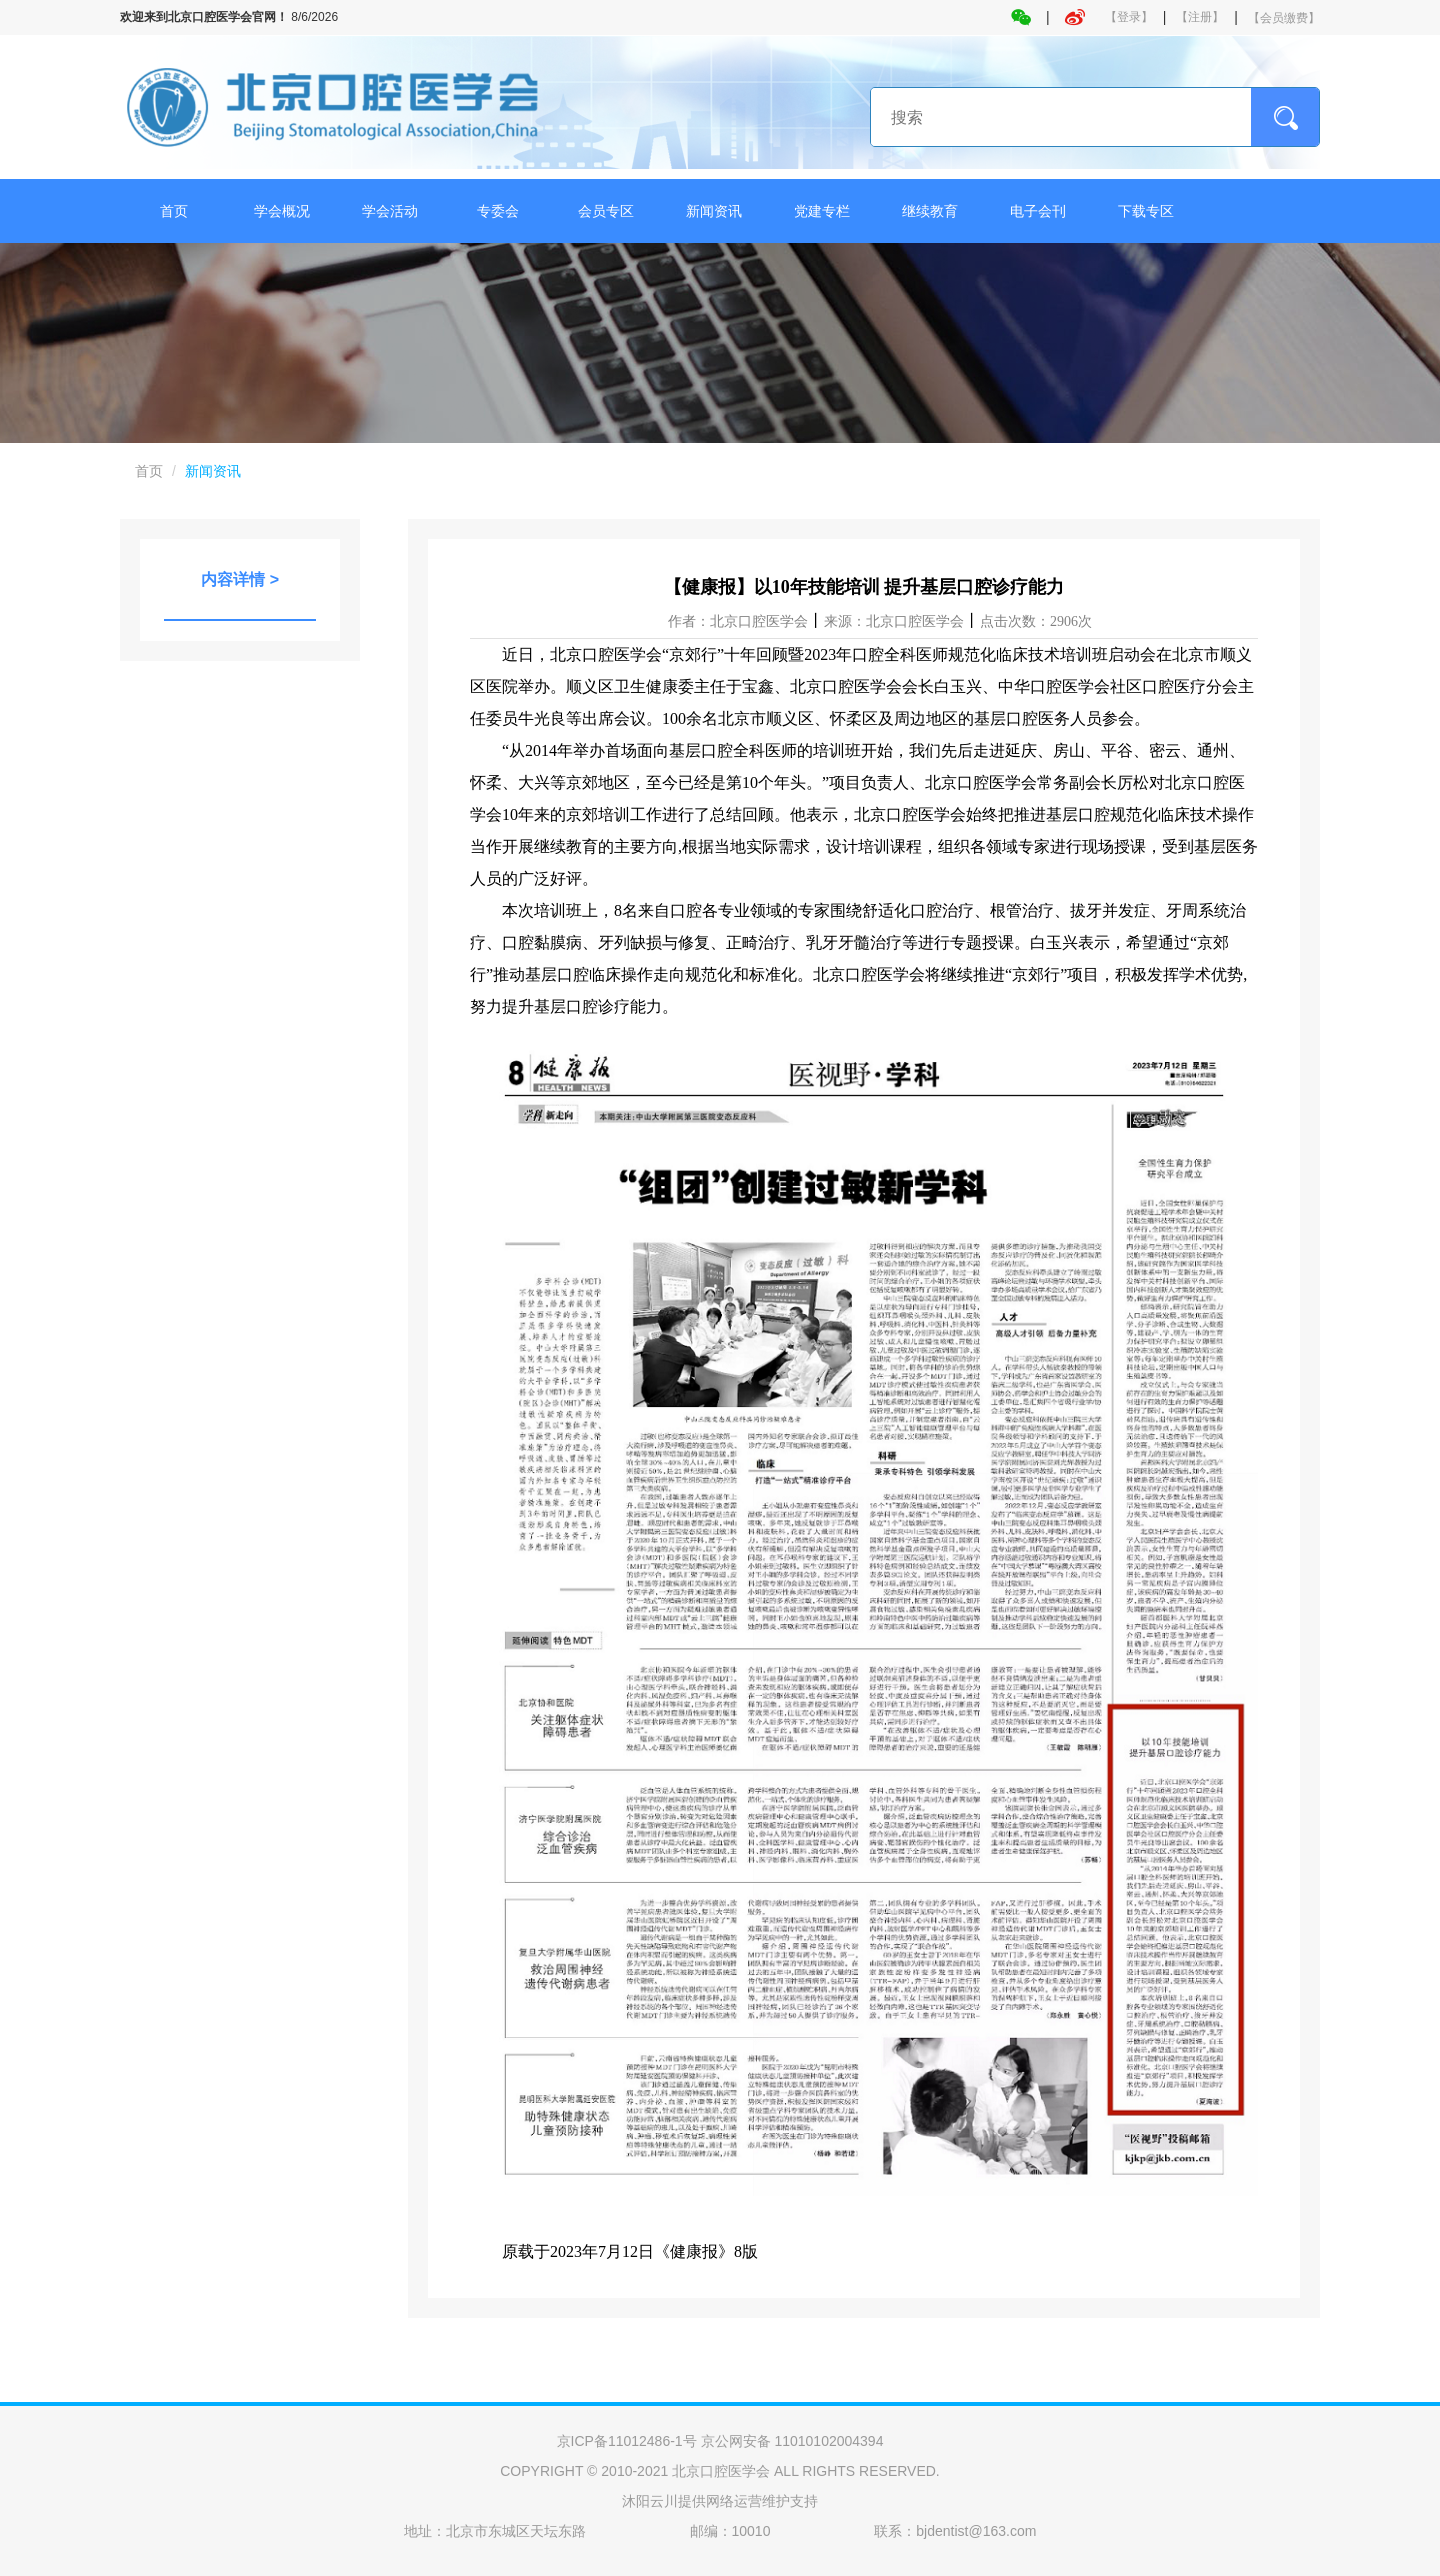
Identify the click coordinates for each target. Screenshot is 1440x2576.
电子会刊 (1038, 211)
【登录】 (1129, 17)
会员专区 (606, 211)
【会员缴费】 (1284, 18)
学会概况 (282, 211)
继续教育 (930, 211)
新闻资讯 (714, 211)
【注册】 (1200, 17)
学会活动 (390, 211)
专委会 (498, 211)
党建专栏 (822, 211)
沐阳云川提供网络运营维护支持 (720, 2501)
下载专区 (1146, 211)
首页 (174, 211)
